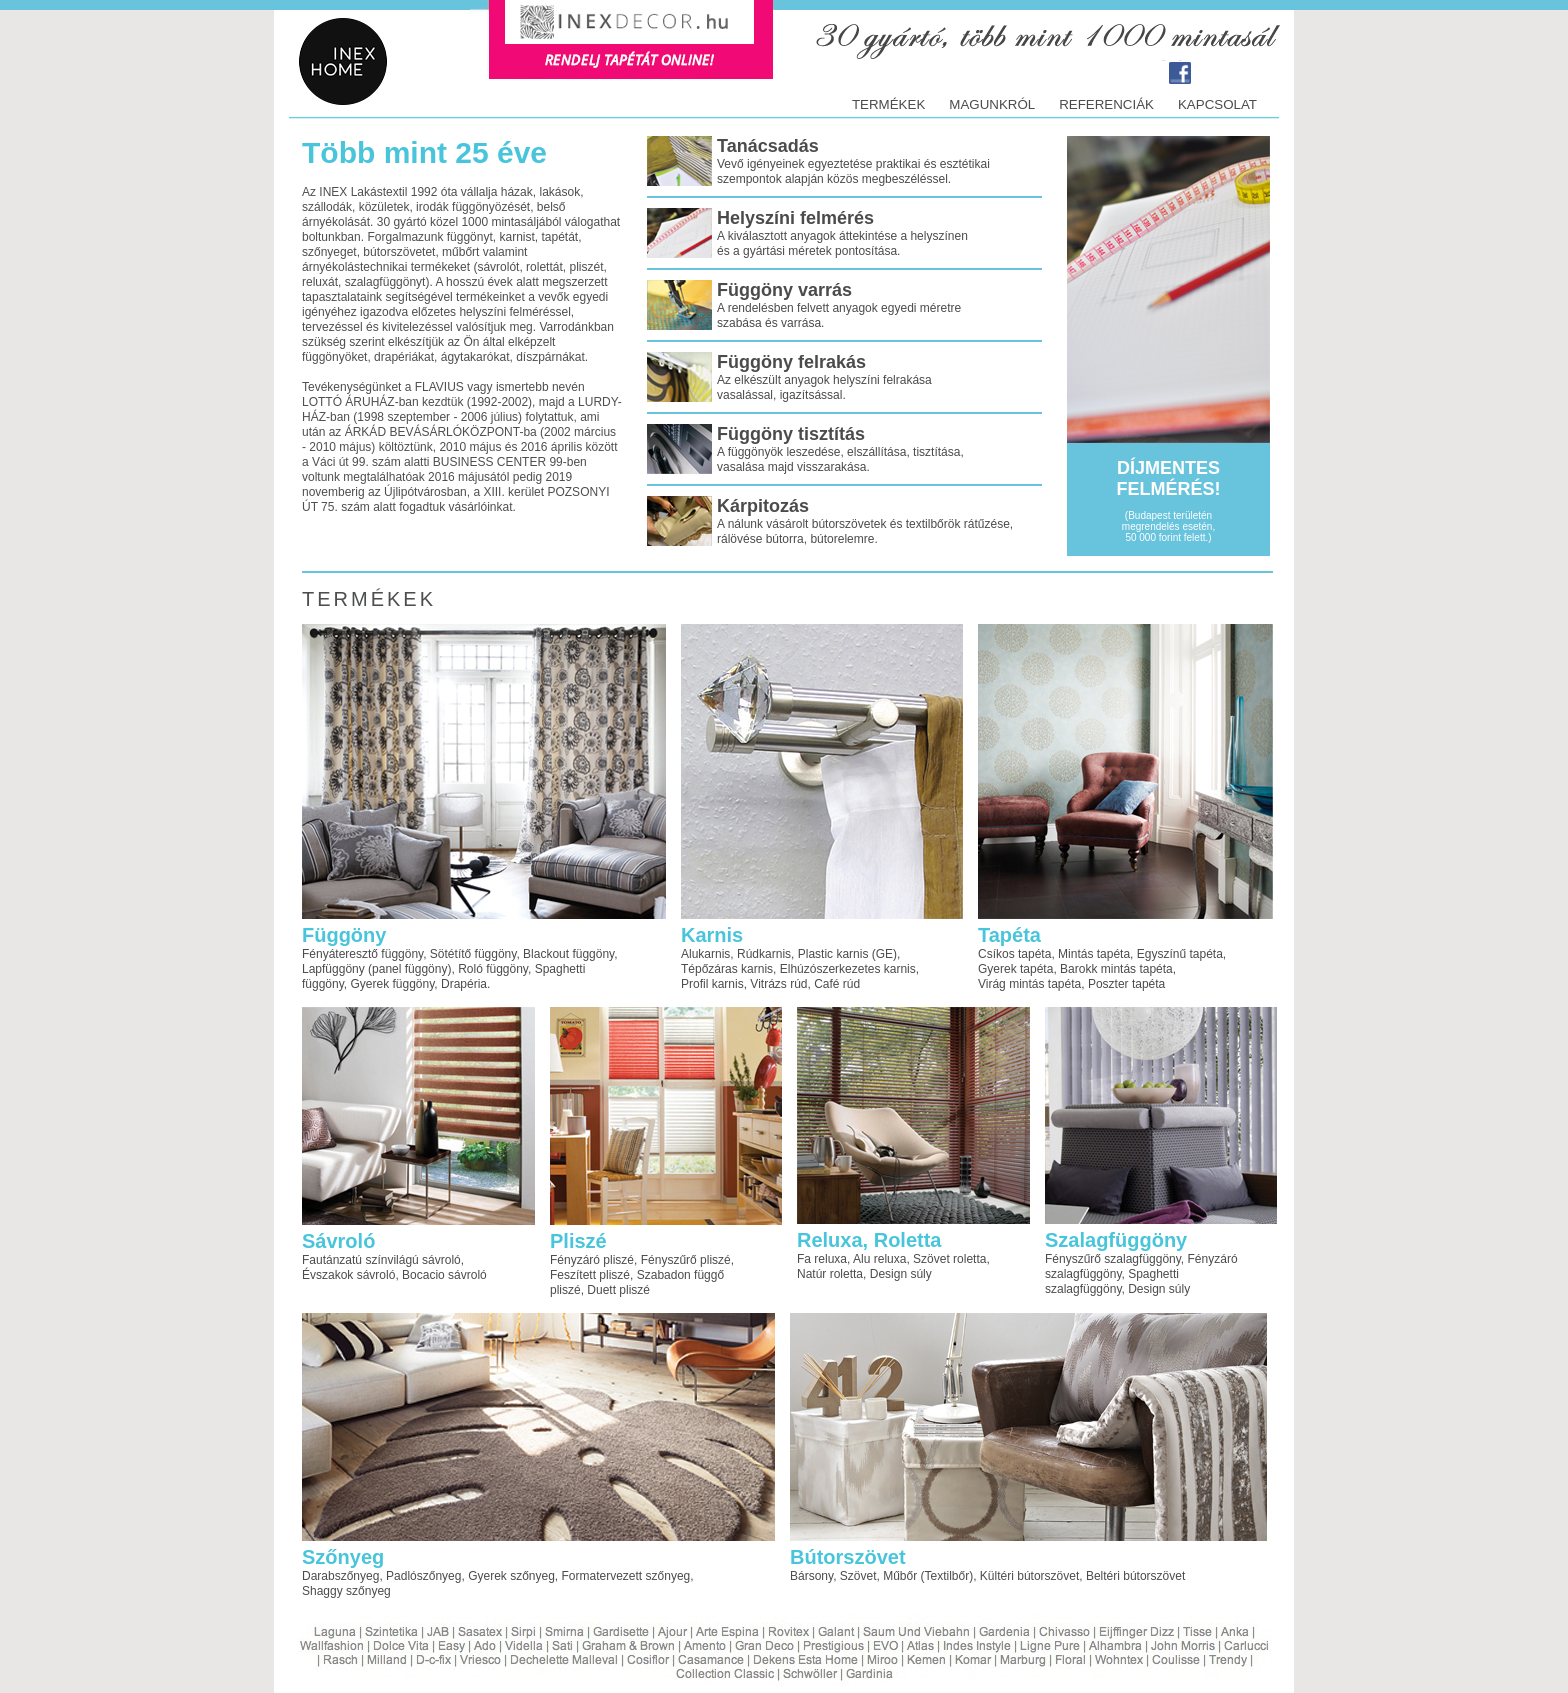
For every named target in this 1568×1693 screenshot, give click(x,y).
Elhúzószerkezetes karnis (848, 969)
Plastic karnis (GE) (847, 954)
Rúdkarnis (764, 954)
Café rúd (837, 984)
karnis (757, 969)
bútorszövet (1048, 1576)
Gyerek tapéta (1015, 969)
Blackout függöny (568, 954)
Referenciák (1106, 104)
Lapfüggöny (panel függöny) (376, 969)
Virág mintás (1011, 984)
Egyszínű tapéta (1180, 954)
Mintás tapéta (1094, 954)
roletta (846, 1274)
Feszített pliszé (590, 1275)
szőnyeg (668, 1576)
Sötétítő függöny (473, 954)
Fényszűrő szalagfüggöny (1113, 1259)
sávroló (441, 1260)
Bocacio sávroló (444, 1275)
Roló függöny (493, 969)
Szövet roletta (949, 1259)
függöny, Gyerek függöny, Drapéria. (396, 984)
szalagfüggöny (1083, 1274)
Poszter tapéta (1126, 984)
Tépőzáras (711, 969)
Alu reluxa (879, 1259)
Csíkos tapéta (1014, 954)
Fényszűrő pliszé (686, 1260)
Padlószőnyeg (423, 1576)
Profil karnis (712, 984)
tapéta (1064, 984)
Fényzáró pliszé (592, 1260)
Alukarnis (705, 954)
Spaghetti (560, 969)
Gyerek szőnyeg (511, 1576)
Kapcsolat (1217, 104)
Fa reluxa (822, 1259)
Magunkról (992, 104)
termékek (888, 104)
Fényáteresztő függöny (362, 954)
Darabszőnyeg (340, 1576)
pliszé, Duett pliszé (600, 1290)
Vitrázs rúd (778, 984)
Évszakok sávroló (348, 1275)
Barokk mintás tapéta (1116, 969)
